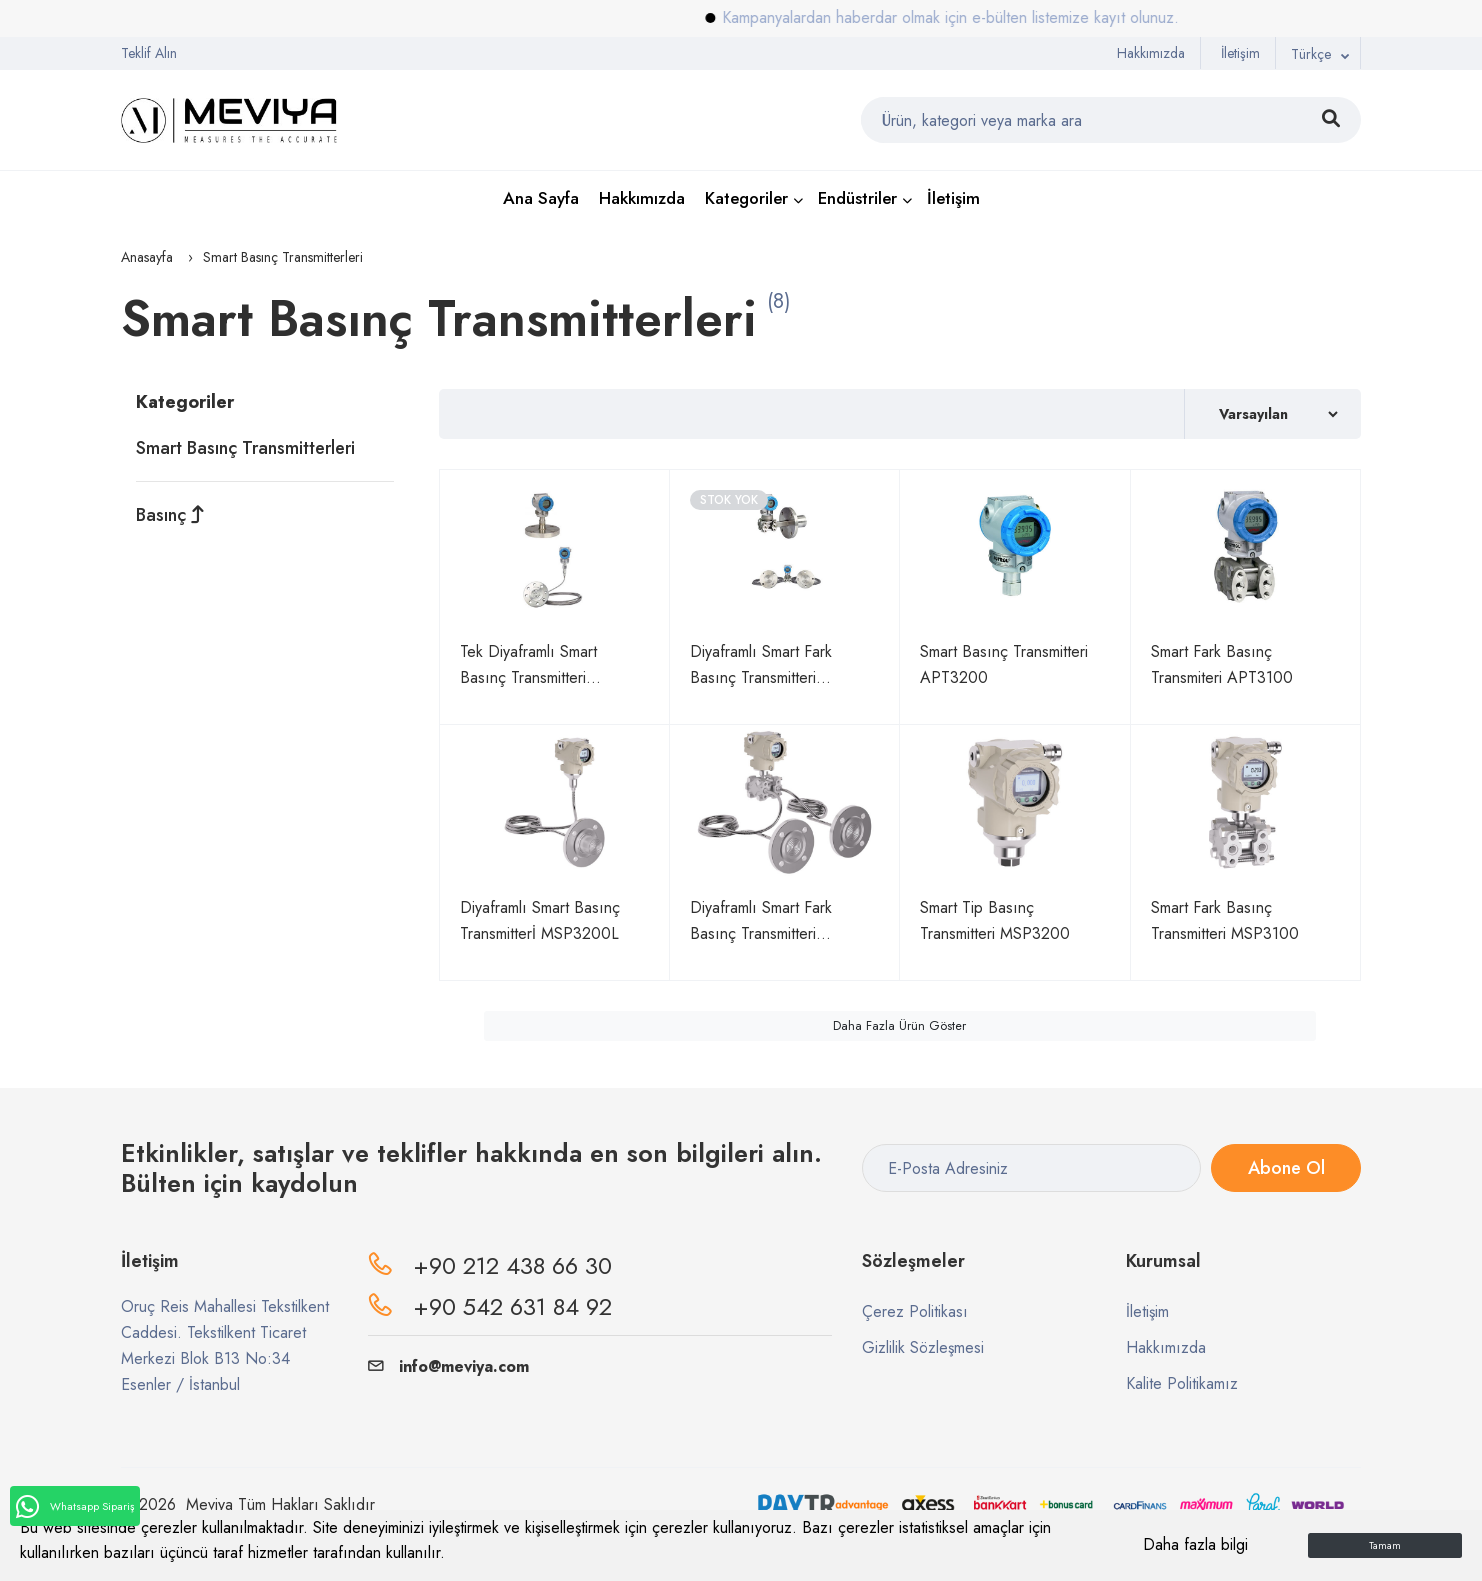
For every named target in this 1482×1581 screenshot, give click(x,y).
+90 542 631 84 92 (512, 1306)
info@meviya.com (448, 1366)
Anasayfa (147, 257)
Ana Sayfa (541, 198)
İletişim (1240, 53)
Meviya (209, 1504)
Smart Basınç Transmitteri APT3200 (1004, 664)
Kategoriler (746, 198)
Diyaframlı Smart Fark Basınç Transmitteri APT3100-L (761, 665)
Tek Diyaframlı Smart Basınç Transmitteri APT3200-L (528, 665)
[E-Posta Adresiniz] (1031, 1168)
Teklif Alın (149, 53)
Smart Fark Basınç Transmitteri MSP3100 (1225, 920)
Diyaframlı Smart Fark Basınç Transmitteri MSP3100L (761, 921)
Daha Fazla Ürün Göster (899, 1026)
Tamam (1385, 1545)
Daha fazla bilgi (1195, 1544)
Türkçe (1311, 54)
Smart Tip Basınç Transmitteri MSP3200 (995, 920)
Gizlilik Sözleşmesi (923, 1347)
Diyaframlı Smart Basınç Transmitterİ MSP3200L (540, 920)
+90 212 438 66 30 (512, 1265)
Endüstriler (857, 198)
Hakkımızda (1151, 53)
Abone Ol (1285, 1168)
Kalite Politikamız (1182, 1383)
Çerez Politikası (915, 1311)
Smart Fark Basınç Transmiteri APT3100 (1222, 664)
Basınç (170, 515)
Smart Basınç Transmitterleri (245, 448)
